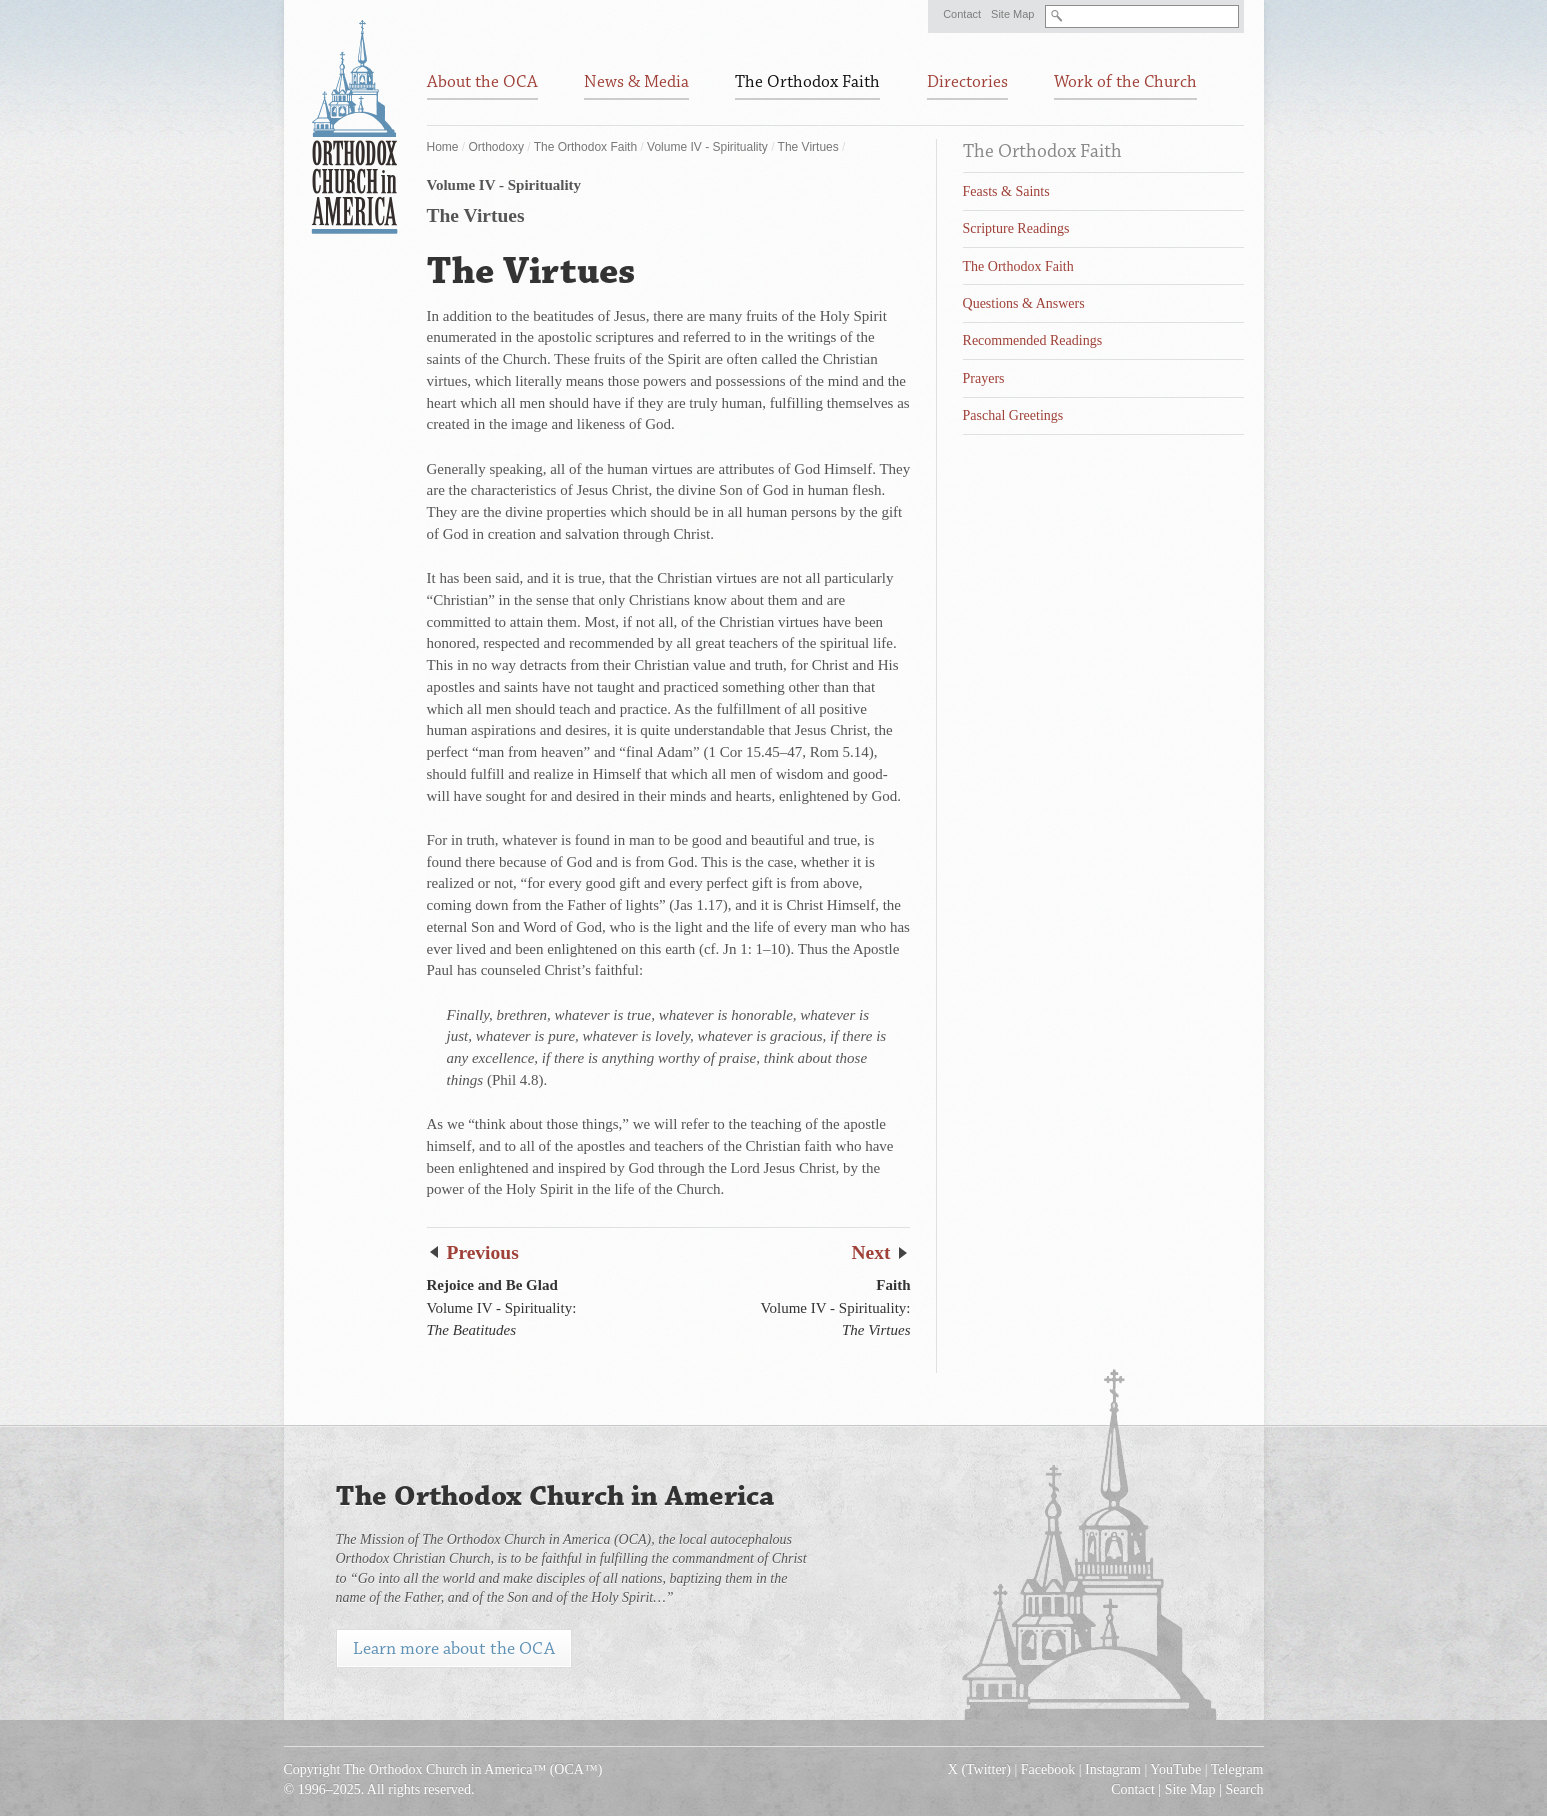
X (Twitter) (979, 1769)
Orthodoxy (496, 147)
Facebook (1048, 1769)
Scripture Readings (1016, 228)
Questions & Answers (1024, 303)
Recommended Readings (1033, 340)
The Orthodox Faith (585, 147)
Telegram (1237, 1769)
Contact (962, 14)
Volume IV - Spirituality (707, 147)
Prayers (984, 378)
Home (443, 147)
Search (1244, 1789)
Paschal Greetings (1013, 415)
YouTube (1175, 1769)
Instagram (1113, 1769)
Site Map (1012, 14)
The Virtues (808, 147)
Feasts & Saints (1006, 191)
